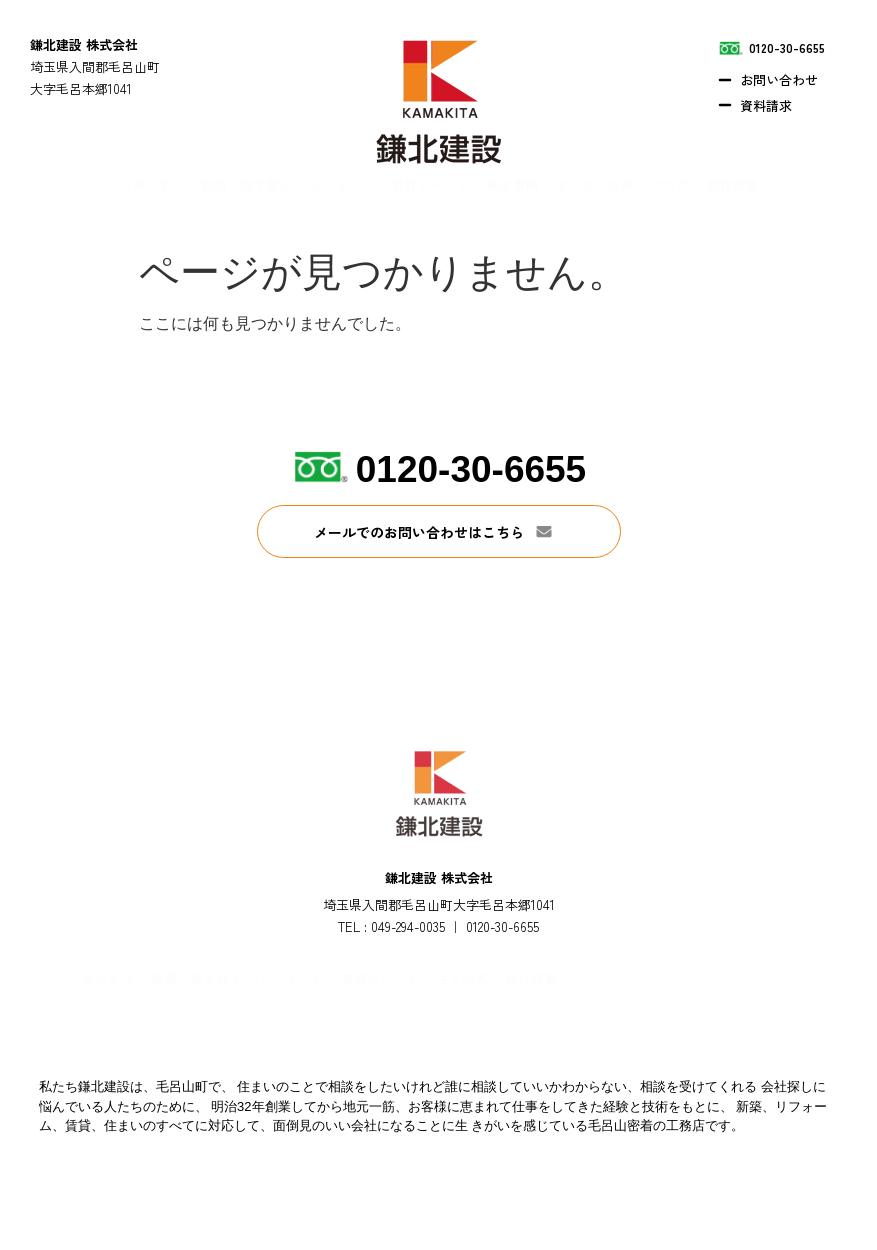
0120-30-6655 (471, 469)
